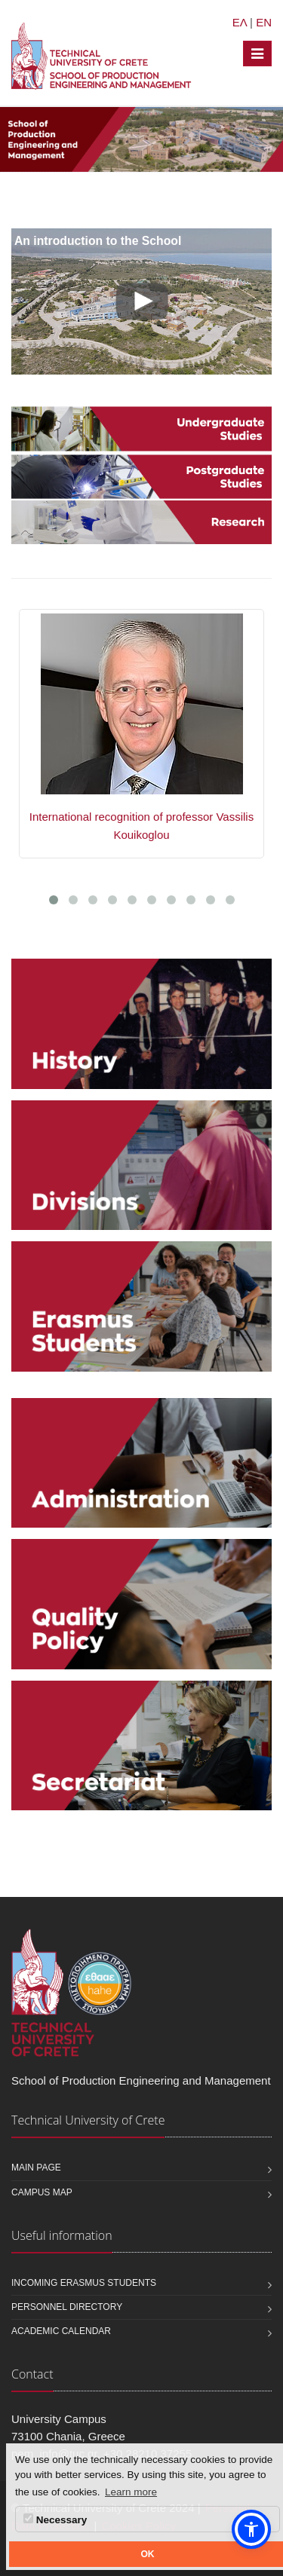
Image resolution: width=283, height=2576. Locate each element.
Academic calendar (61, 2331)
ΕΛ (239, 22)
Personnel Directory (66, 2307)
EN (264, 22)
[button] (251, 2529)
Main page (36, 2167)
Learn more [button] (131, 2492)
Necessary (55, 2519)
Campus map (41, 2192)
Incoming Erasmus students (83, 2283)
